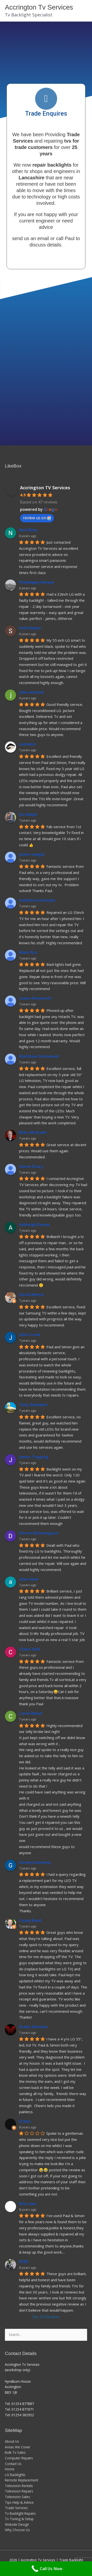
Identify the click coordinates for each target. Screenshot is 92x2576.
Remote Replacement (21, 2480)
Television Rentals (19, 2485)
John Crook (29, 1334)
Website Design (17, 2524)
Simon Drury (31, 1166)
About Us (12, 2441)
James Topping (33, 1457)
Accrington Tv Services (39, 7)
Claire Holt (29, 1649)
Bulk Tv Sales (15, 2452)
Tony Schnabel (33, 1404)
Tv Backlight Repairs (20, 2513)
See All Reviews (46, 2316)
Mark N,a (28, 952)
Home (9, 2469)
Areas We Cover (17, 2447)
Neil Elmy (28, 530)
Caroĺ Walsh (30, 1713)
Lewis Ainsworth (35, 998)
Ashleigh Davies (34, 1224)
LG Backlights (15, 2474)
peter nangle (32, 854)
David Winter (31, 1294)
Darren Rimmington (38, 1533)
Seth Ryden (30, 628)
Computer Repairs (19, 2458)
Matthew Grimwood (39, 1056)
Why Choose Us (17, 2529)
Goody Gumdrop (35, 1862)
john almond (31, 692)
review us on (37, 517)
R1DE (23, 2261)
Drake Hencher (33, 2026)
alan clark (28, 1579)
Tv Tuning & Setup (19, 2518)
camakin (27, 744)
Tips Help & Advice (19, 2502)
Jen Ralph (28, 814)
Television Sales (17, 2496)
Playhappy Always (36, 582)
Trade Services (16, 2507)
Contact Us (13, 2463)
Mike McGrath (33, 1132)
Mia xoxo (28, 2203)
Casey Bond (30, 1920)
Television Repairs (19, 2491)
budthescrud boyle (37, 900)
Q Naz (25, 2121)
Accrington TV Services (45, 488)
